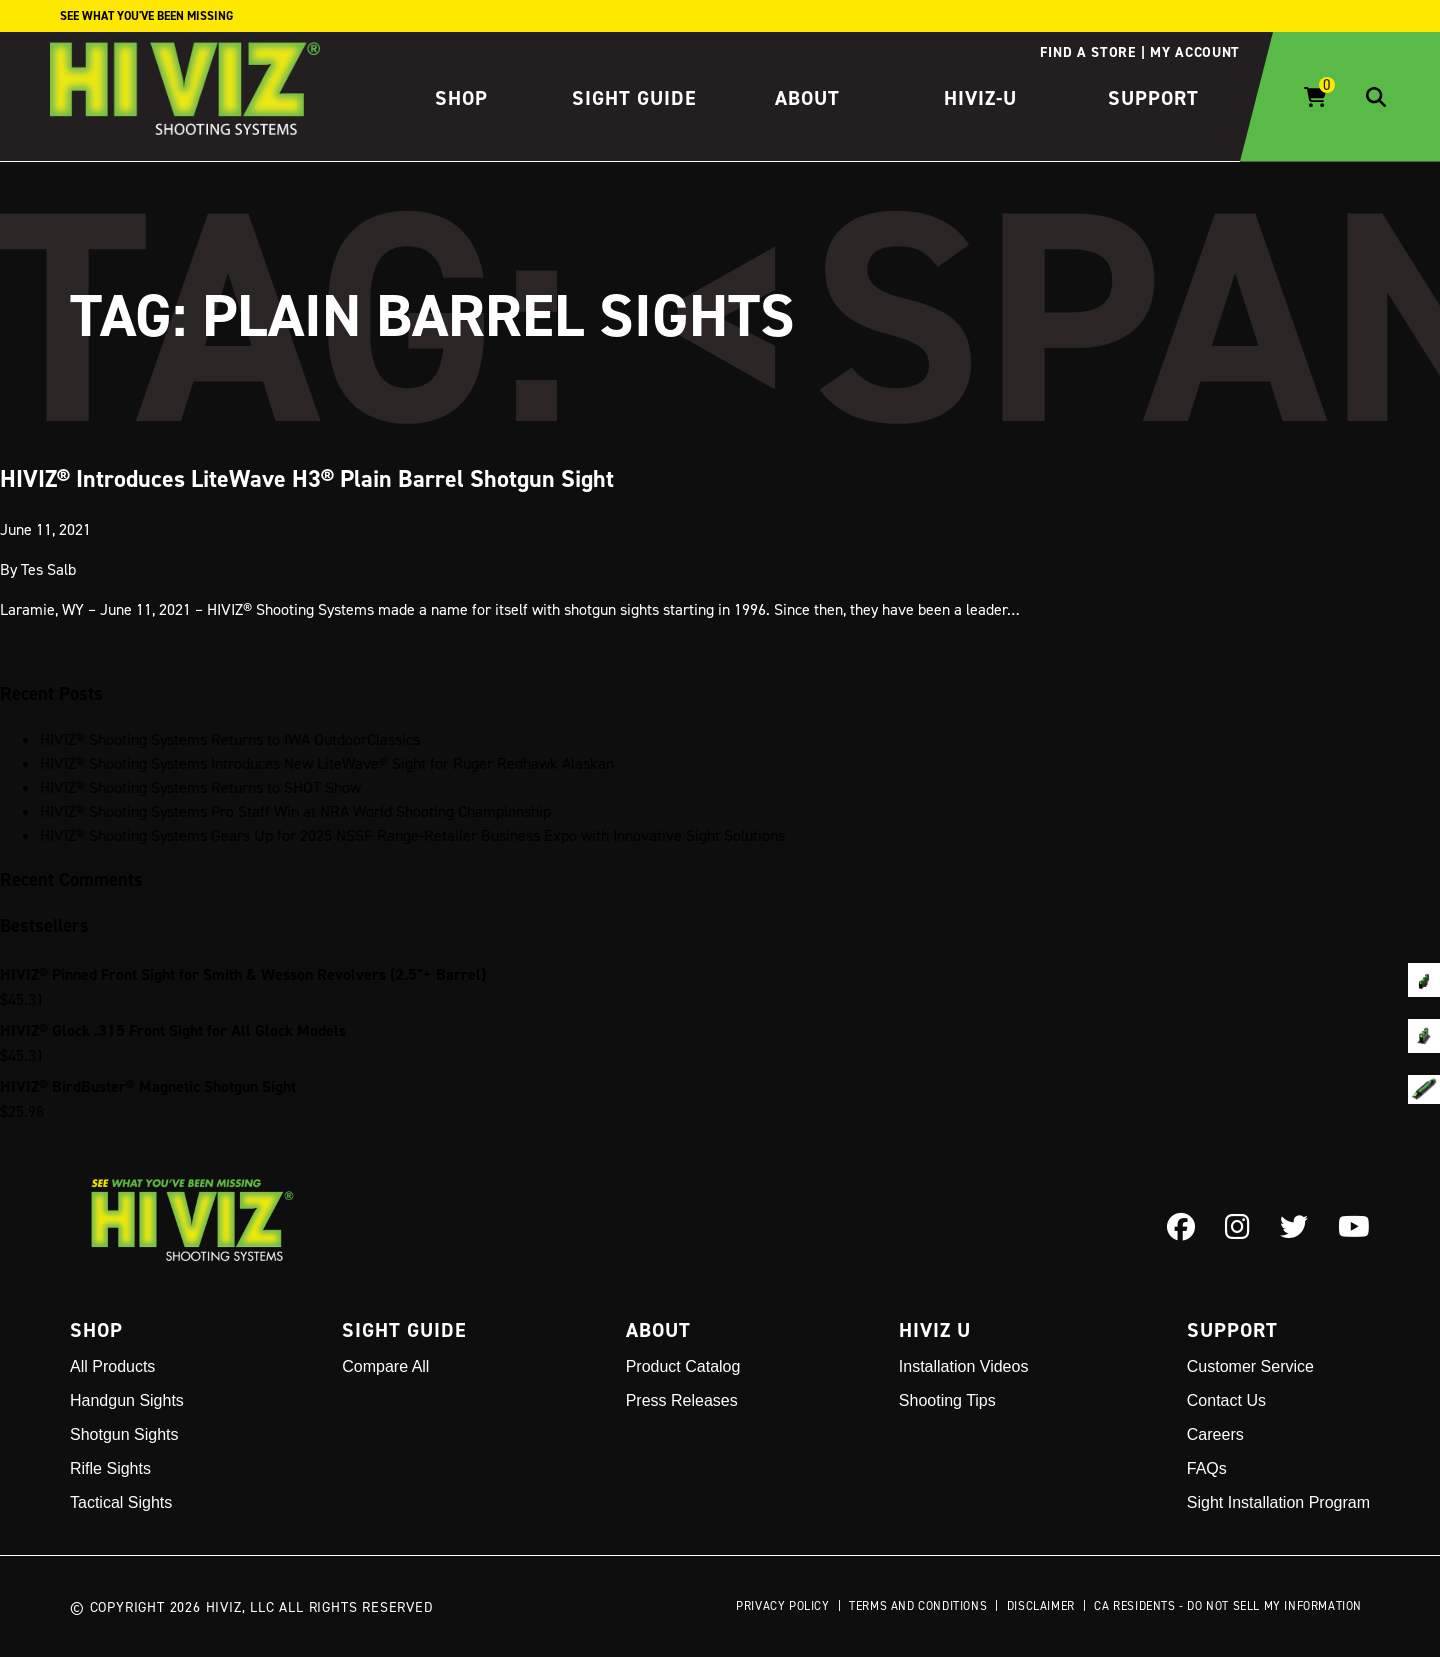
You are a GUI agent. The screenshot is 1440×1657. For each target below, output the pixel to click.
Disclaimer (1041, 1605)
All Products (112, 1366)
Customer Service (1250, 1366)
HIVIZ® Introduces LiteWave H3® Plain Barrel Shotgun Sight (307, 477)
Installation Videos (964, 1366)
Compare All (385, 1366)
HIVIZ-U (980, 98)
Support (1153, 98)
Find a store (1087, 52)
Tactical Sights (121, 1502)
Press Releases (682, 1400)
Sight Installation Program (1278, 1502)
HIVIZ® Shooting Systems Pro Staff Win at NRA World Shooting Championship (295, 811)
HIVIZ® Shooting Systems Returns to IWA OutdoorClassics (230, 739)
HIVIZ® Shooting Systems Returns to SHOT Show (200, 787)
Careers (1215, 1434)
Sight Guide (634, 98)
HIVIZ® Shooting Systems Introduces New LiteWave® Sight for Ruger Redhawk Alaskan (327, 763)
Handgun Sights (127, 1400)
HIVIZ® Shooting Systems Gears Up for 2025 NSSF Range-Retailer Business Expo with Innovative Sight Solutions (412, 835)
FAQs (1207, 1468)
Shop (461, 98)
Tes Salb (48, 568)
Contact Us (1226, 1400)
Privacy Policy (782, 1605)
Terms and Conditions (918, 1605)
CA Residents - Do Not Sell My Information (1228, 1605)
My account (1195, 52)
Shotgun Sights (124, 1434)
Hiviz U (935, 1330)
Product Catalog (683, 1366)
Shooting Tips (947, 1400)
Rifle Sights (110, 1468)
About (807, 98)
